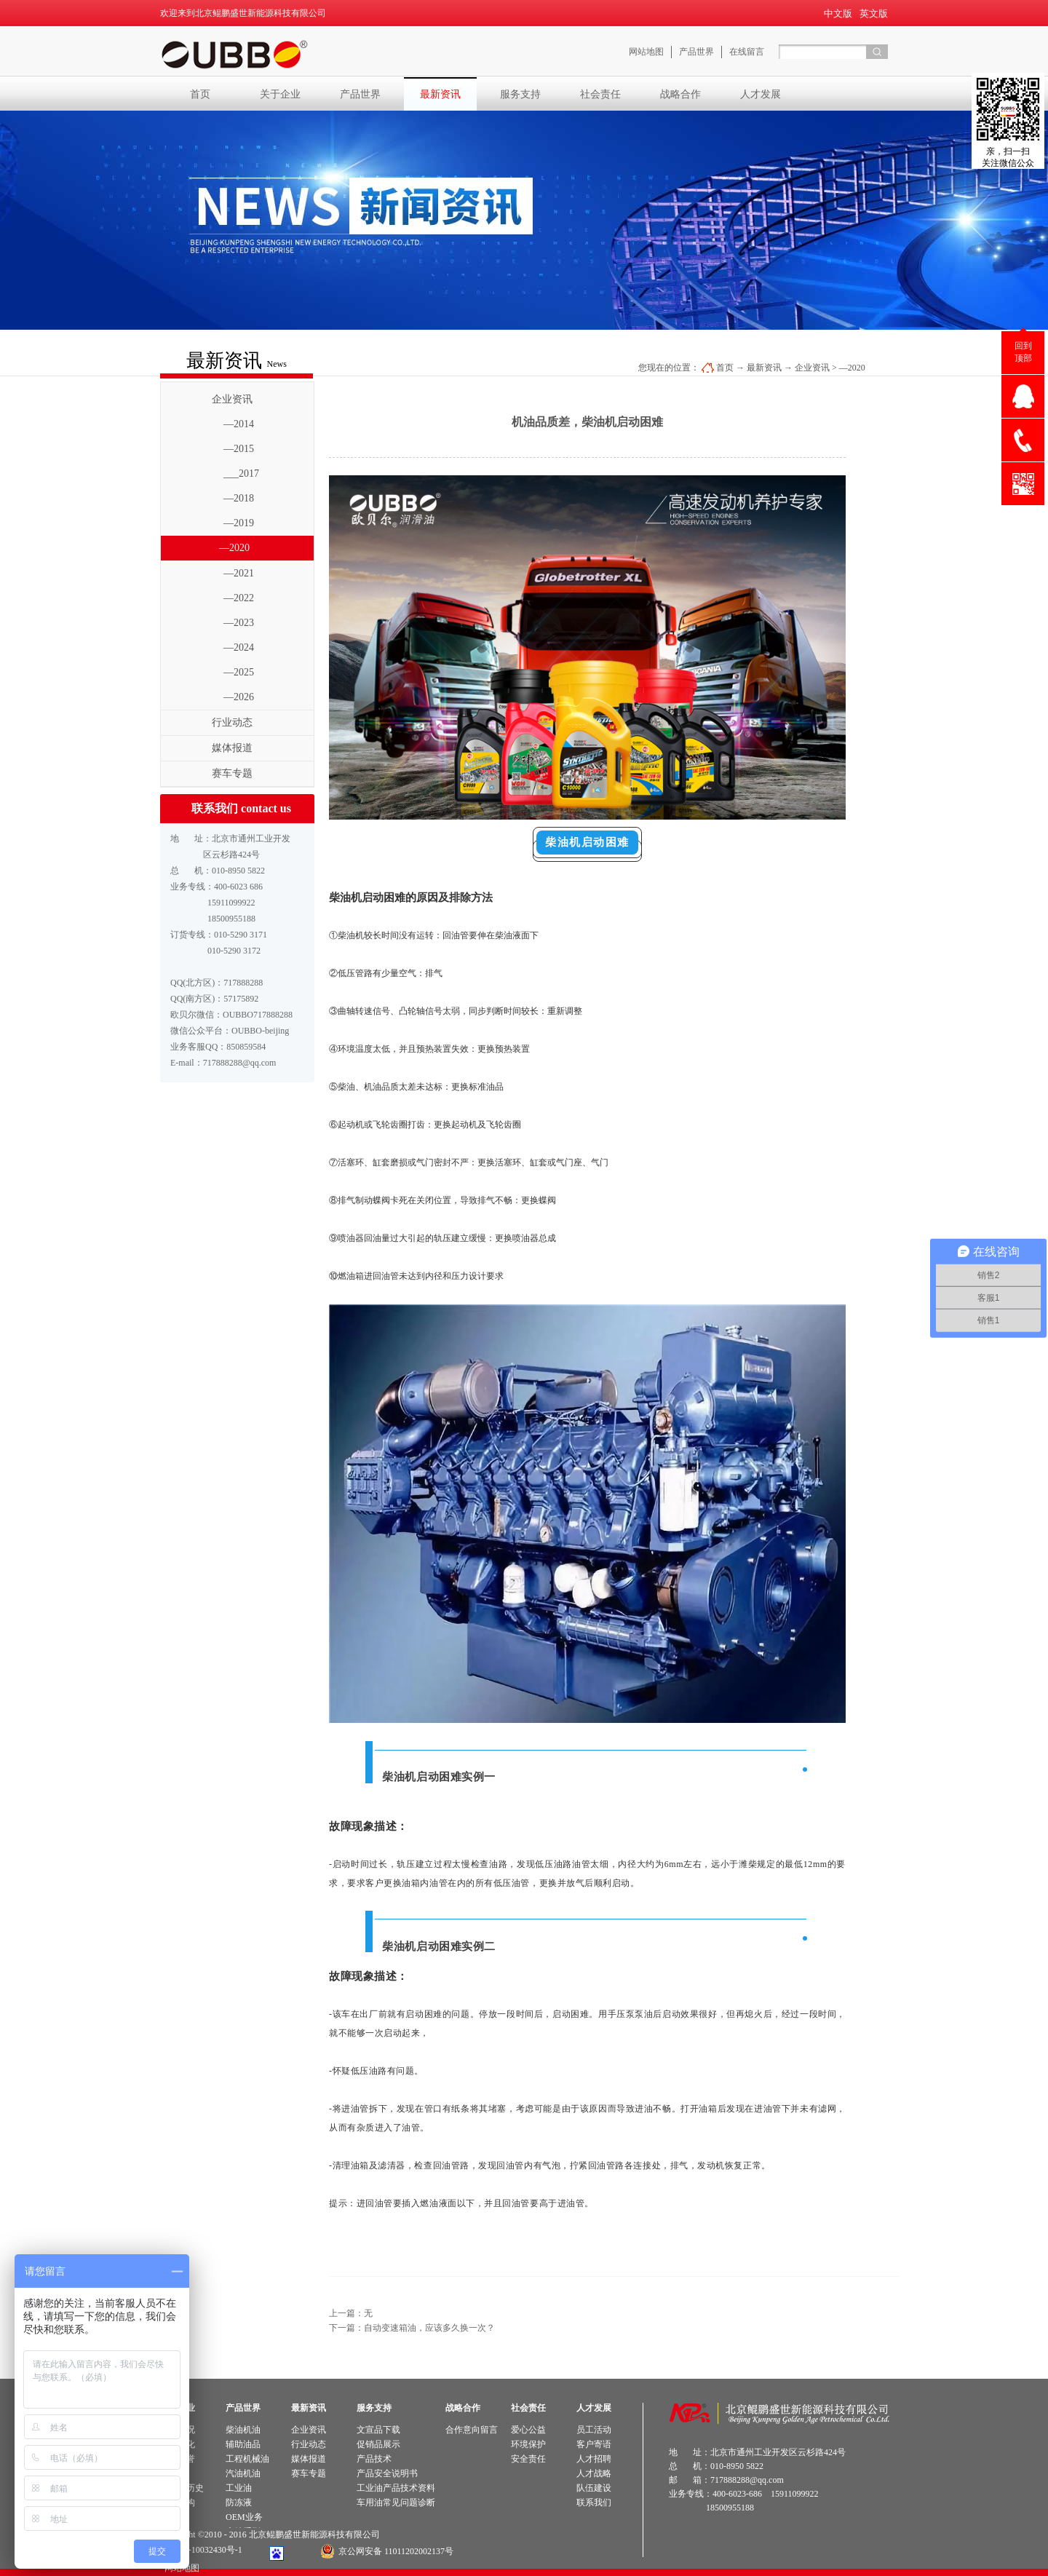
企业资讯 (812, 367)
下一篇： (412, 2328)
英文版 (874, 13)
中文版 (838, 13)
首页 (200, 94)
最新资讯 (764, 367)
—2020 (852, 367)
